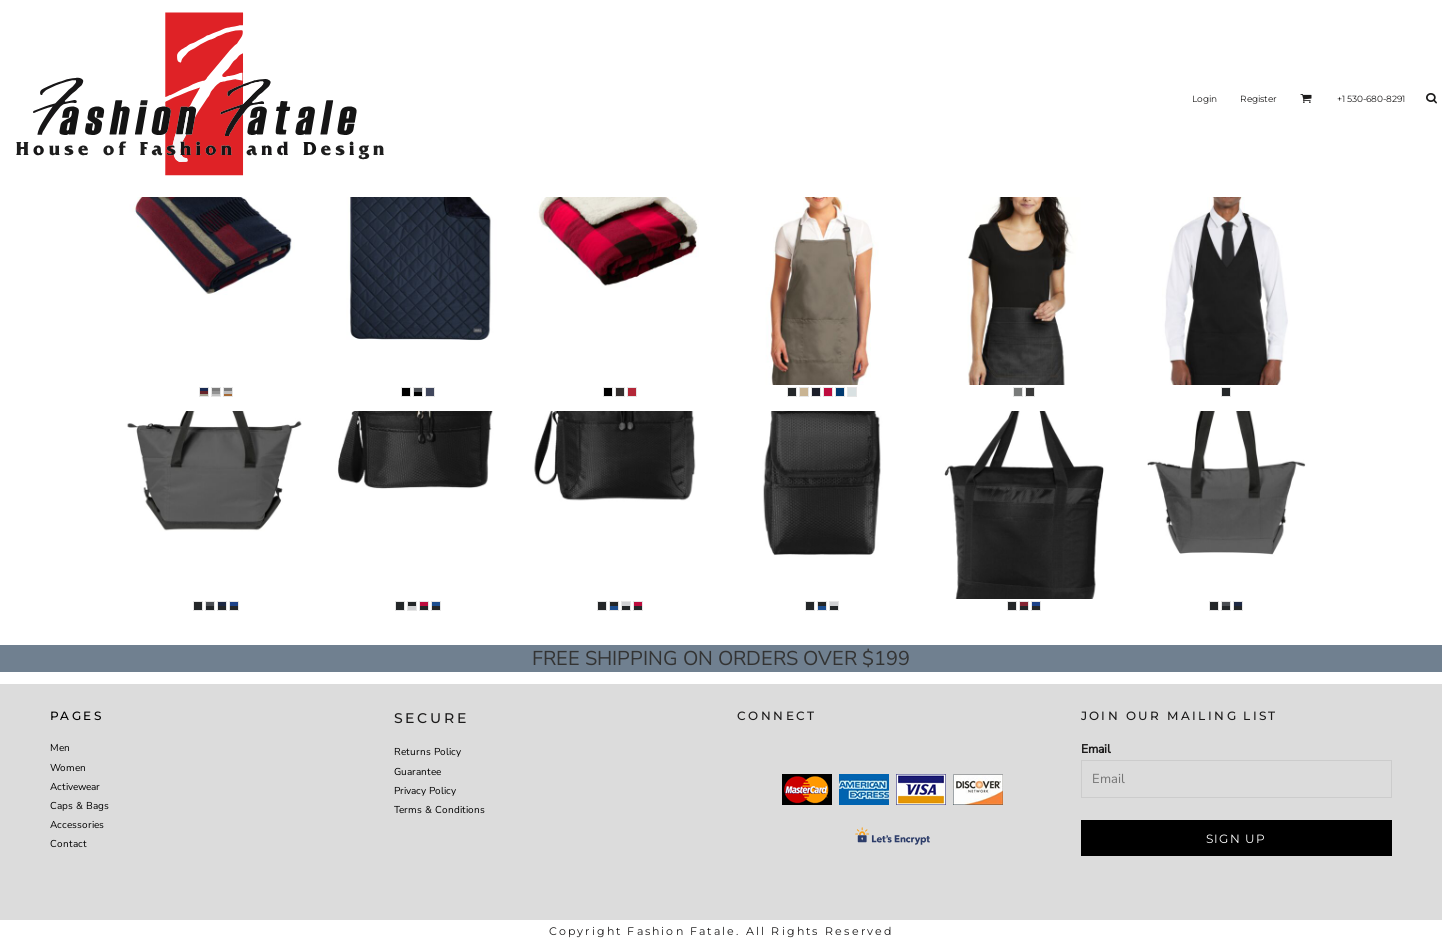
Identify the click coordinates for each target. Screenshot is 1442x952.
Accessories (77, 825)
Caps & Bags (79, 806)
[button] (1306, 98)
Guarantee (417, 772)
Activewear (75, 787)
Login (1204, 98)
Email (1096, 749)
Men (60, 748)
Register (1258, 98)
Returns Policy (427, 752)
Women (68, 768)
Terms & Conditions (439, 810)
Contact (68, 844)
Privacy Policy (425, 791)
